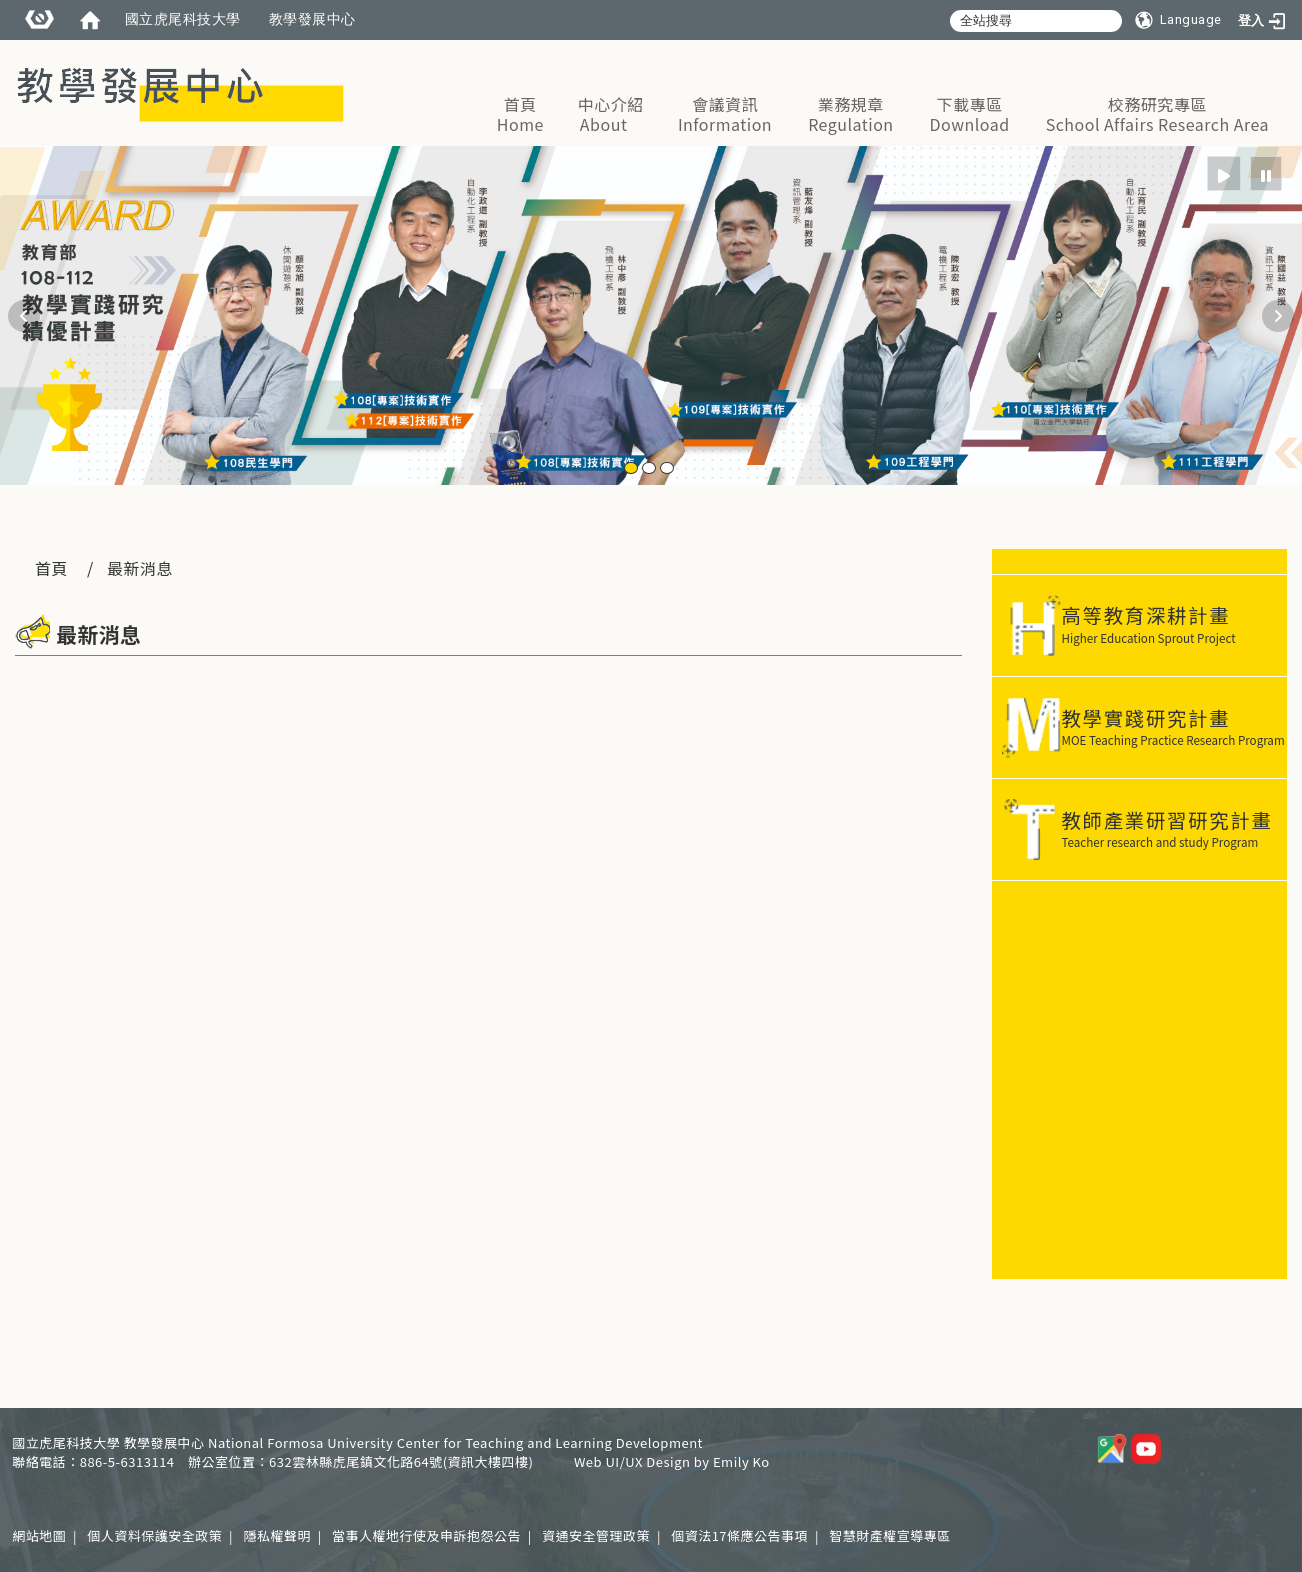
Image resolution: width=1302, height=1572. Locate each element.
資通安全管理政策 (596, 1535)
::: (1279, 49)
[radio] (1224, 173)
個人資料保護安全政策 (154, 1535)
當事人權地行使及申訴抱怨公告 (426, 1535)
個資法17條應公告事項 (739, 1535)
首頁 (51, 568)
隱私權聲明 (277, 1535)
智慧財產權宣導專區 (890, 1535)
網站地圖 (39, 1535)
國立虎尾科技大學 (183, 19)
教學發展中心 (312, 19)
